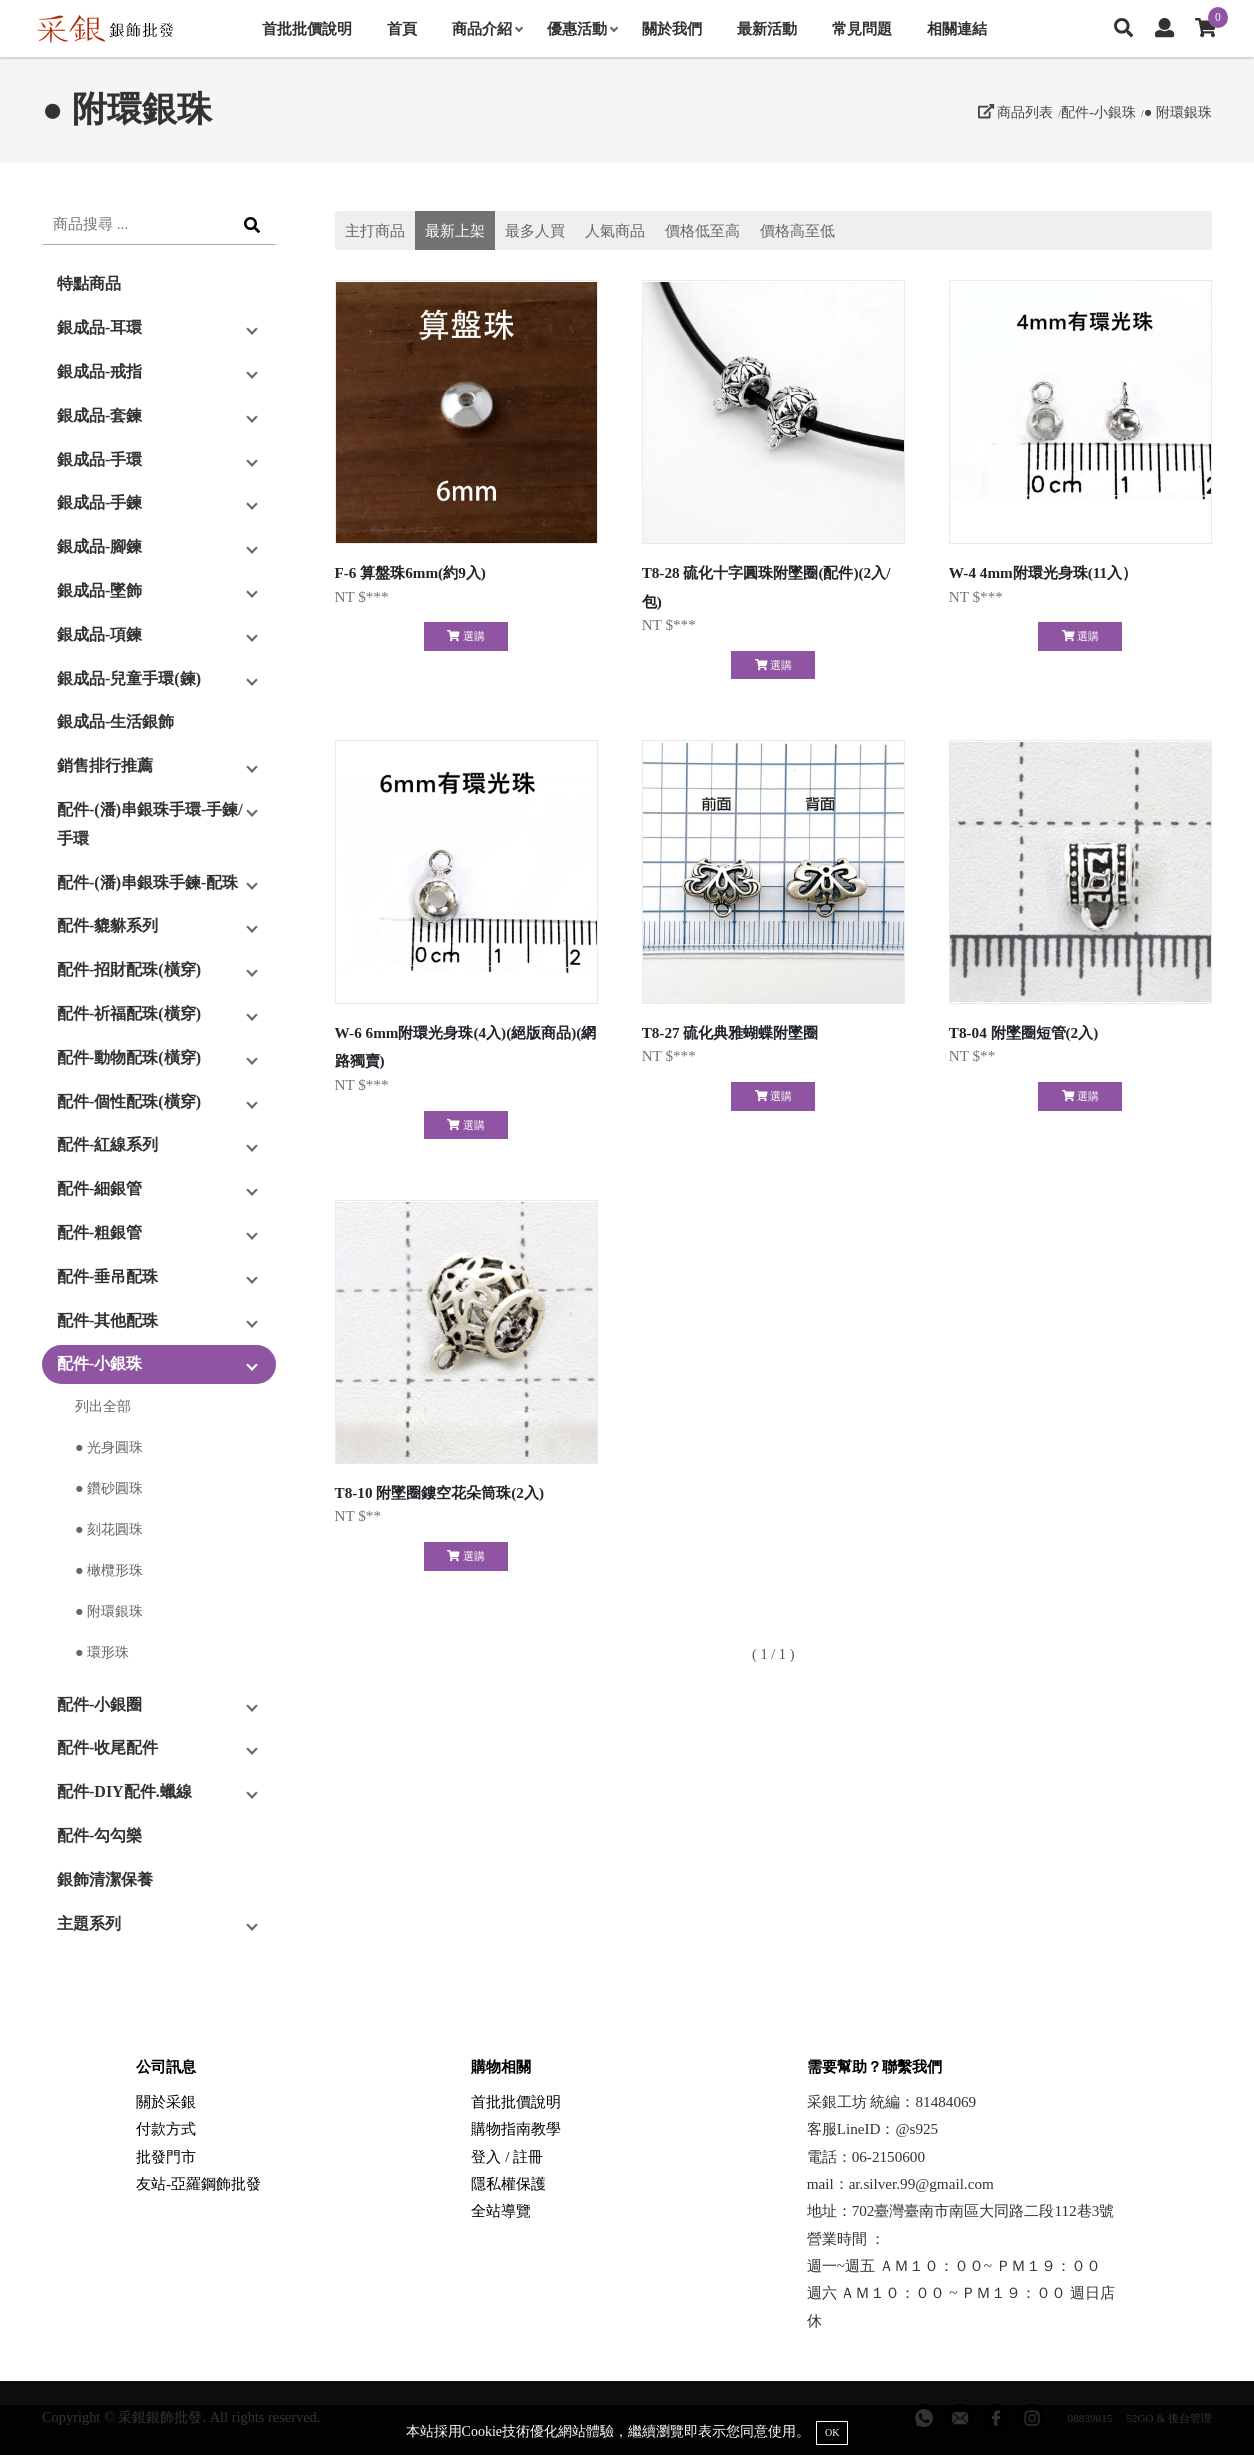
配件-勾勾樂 (99, 1835)
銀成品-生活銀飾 (115, 721)
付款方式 (166, 2128)
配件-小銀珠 (1098, 112)
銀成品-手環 (99, 459)
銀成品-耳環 (99, 327)
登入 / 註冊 (507, 2156)
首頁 (402, 28)
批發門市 (166, 2156)
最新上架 (455, 230)
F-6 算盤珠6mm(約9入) (410, 572)
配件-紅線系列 (107, 1144)
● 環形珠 (102, 1652)
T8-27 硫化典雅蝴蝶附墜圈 (730, 1032)
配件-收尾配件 (107, 1747)
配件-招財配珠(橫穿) (129, 969)
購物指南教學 (516, 2128)
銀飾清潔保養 (105, 1879)
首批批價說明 (307, 28)
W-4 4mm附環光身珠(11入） (1043, 572)
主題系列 (89, 1923)
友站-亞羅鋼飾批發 (198, 2183)
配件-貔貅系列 (107, 925)
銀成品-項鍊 (99, 634)
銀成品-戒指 (99, 371)
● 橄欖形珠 (109, 1570)
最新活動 (767, 28)
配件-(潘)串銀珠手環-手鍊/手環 (150, 824)
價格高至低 (797, 230)
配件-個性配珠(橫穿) (129, 1101)
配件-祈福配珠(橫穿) (129, 1013)
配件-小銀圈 (99, 1704)
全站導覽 (501, 2210)
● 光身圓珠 (109, 1447)
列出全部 (103, 1406)
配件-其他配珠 (107, 1320)
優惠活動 (582, 28)
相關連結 (957, 28)
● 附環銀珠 (1178, 112)
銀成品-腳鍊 (99, 546)
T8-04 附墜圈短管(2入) (1023, 1032)
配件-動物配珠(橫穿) (129, 1057)
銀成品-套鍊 (99, 415)
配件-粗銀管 (99, 1232)
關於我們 (672, 28)
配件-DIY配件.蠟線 (124, 1791)
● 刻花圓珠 (109, 1529)
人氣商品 (615, 230)
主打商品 (375, 230)
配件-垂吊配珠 (107, 1276)
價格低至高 (702, 230)
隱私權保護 (508, 2183)
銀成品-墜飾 (99, 590)
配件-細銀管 (99, 1188)
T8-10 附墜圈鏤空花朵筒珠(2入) (439, 1492)
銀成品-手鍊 (99, 502)
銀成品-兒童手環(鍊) (129, 678)
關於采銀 (166, 2101)
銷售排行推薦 (105, 765)
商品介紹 (487, 28)
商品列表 (1016, 112)
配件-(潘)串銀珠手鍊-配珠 (147, 882)
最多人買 (535, 230)
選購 (465, 636)
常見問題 (862, 28)
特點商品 (89, 283)
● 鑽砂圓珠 (109, 1488)
